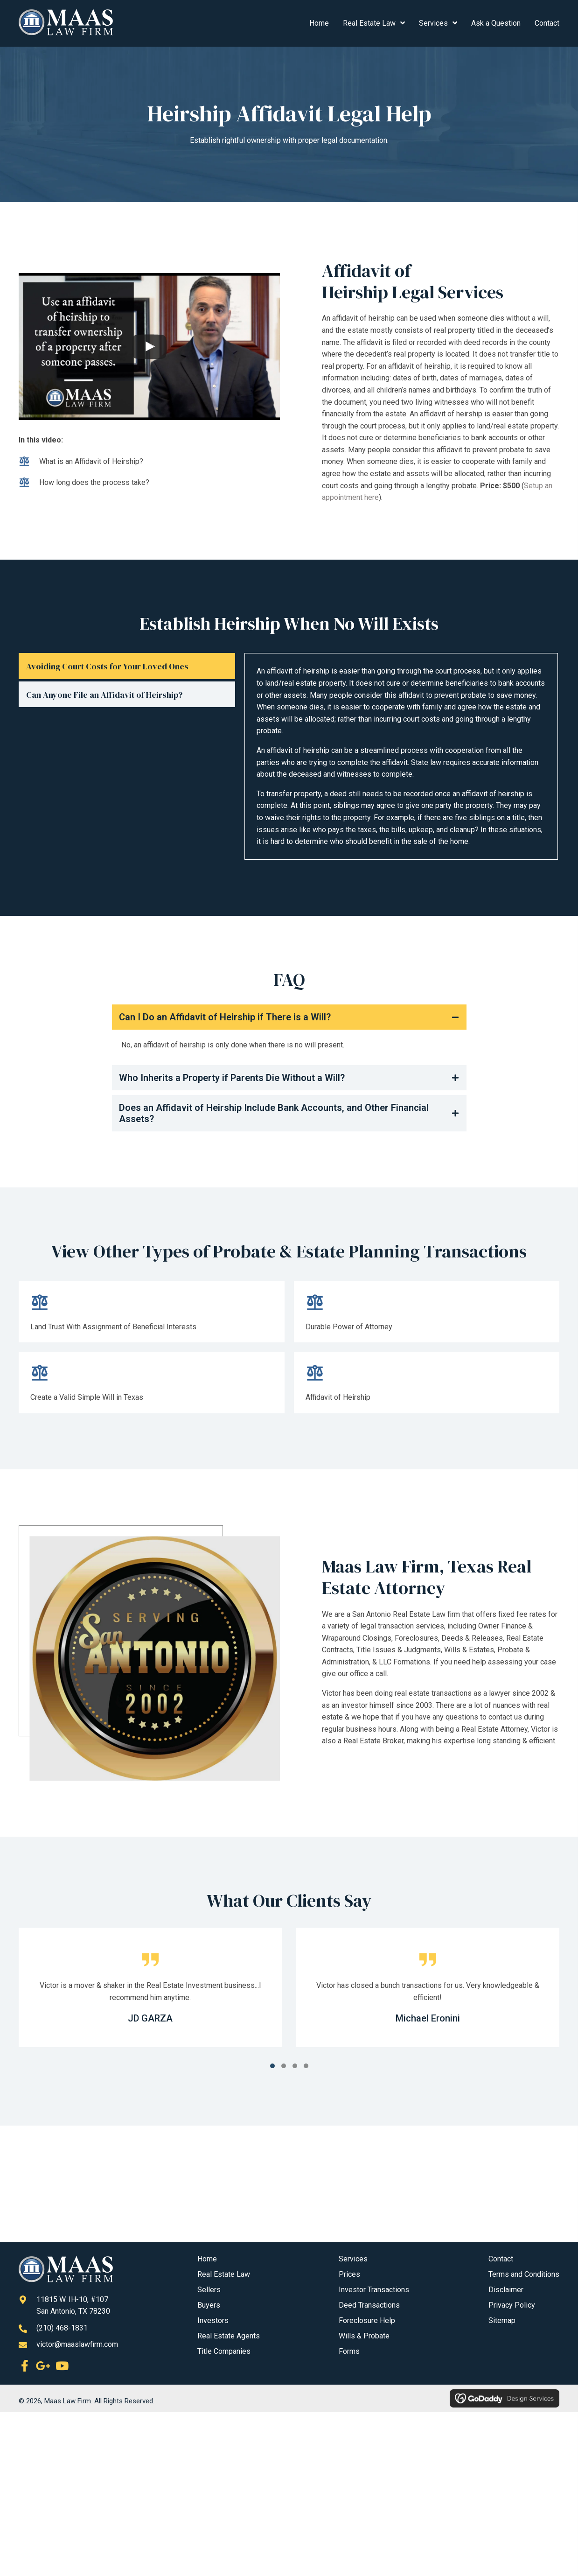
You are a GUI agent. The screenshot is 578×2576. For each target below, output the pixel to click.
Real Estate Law (223, 2274)
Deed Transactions (369, 2305)
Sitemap (501, 2320)
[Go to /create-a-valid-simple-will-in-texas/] (151, 1384)
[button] (289, 1017)
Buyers (208, 2305)
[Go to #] (427, 1384)
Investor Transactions (374, 2289)
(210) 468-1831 (62, 2327)
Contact (500, 2258)
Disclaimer (505, 2289)
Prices (349, 2274)
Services (353, 2258)
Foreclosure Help (367, 2320)
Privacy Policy (511, 2305)
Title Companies (224, 2351)
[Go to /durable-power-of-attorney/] (427, 1314)
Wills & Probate (364, 2335)
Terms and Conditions (523, 2274)
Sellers (209, 2289)
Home (207, 2258)
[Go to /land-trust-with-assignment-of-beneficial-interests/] (151, 1314)
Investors (213, 2320)
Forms (349, 2351)
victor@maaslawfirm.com (77, 2344)
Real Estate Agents (228, 2335)
